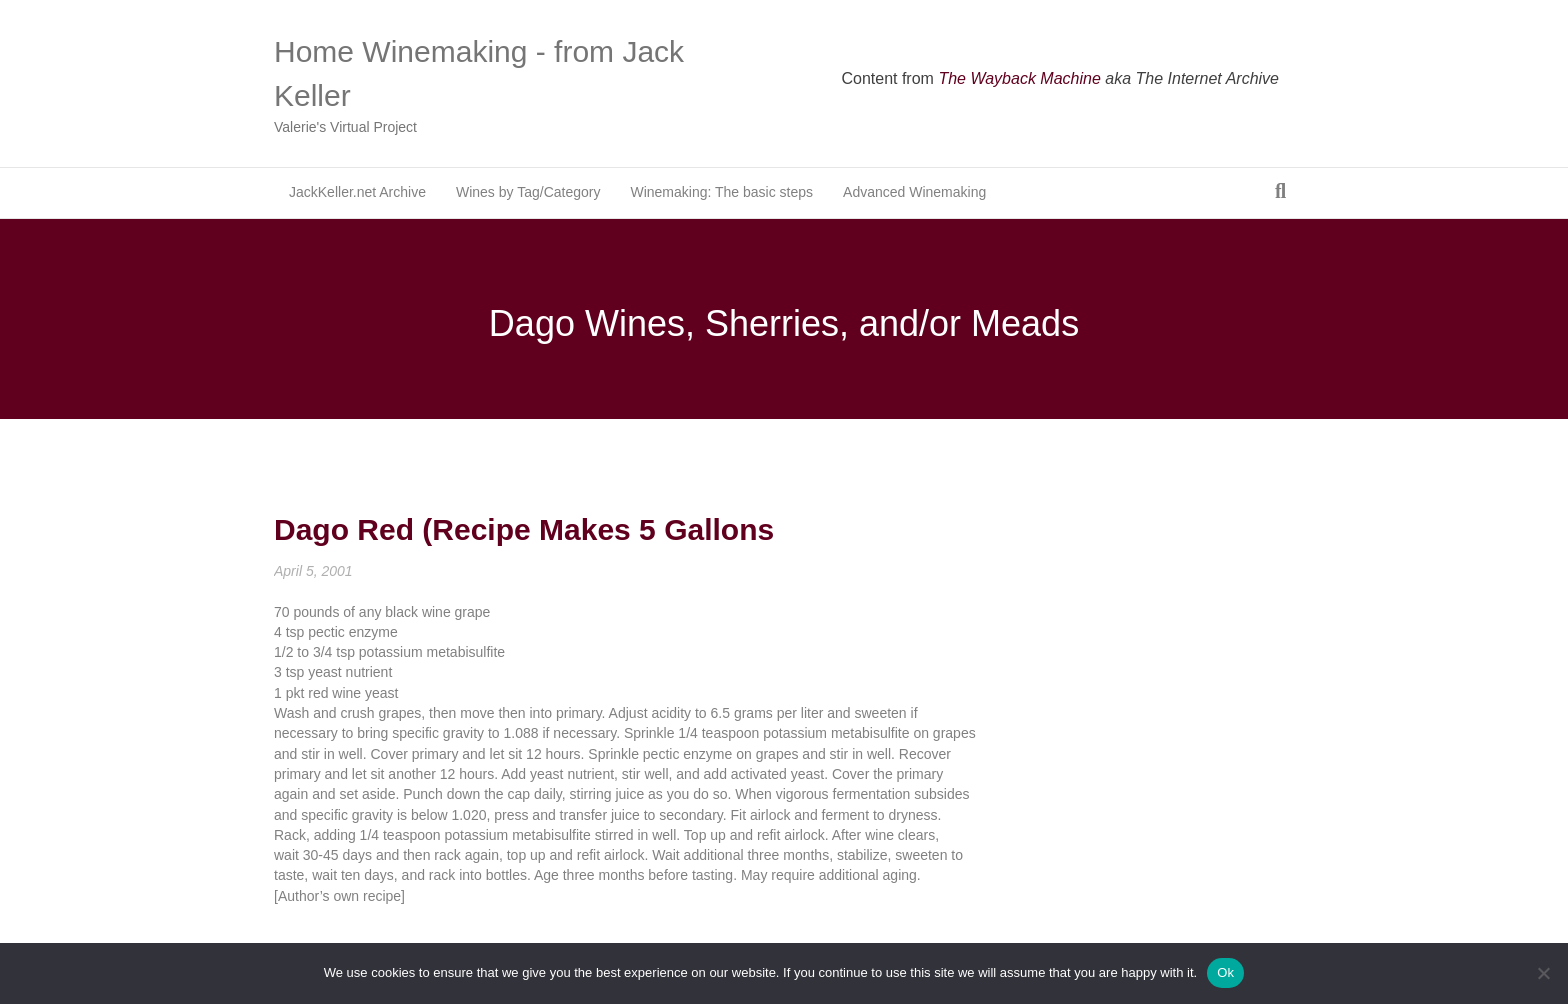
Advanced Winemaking (914, 192)
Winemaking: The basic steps (721, 192)
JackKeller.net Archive (357, 192)
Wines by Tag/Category (528, 192)
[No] (1543, 973)
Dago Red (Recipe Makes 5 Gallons (524, 529)
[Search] (1280, 191)
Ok (1225, 972)
